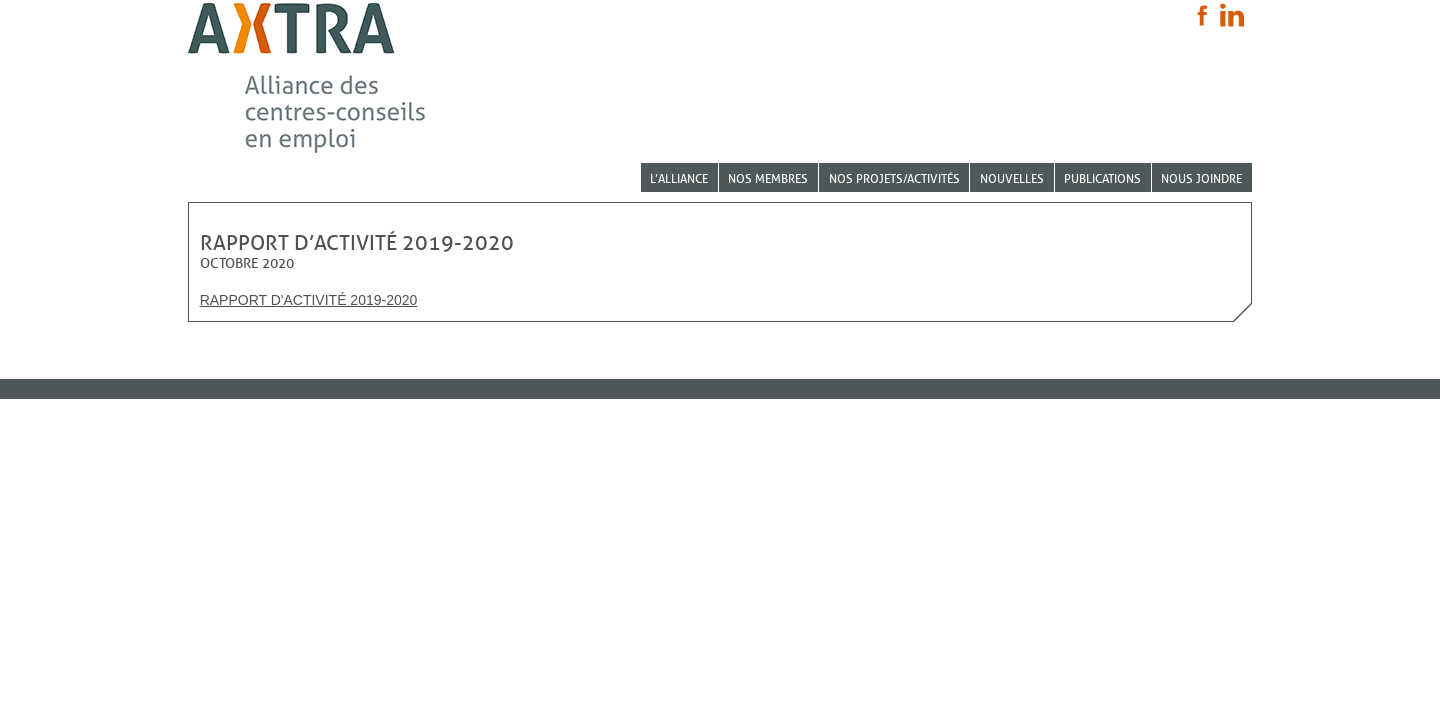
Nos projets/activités (894, 178)
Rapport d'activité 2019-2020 (309, 300)
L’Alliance (679, 178)
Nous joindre (1201, 178)
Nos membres (768, 178)
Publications (1102, 178)
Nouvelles (1012, 178)
